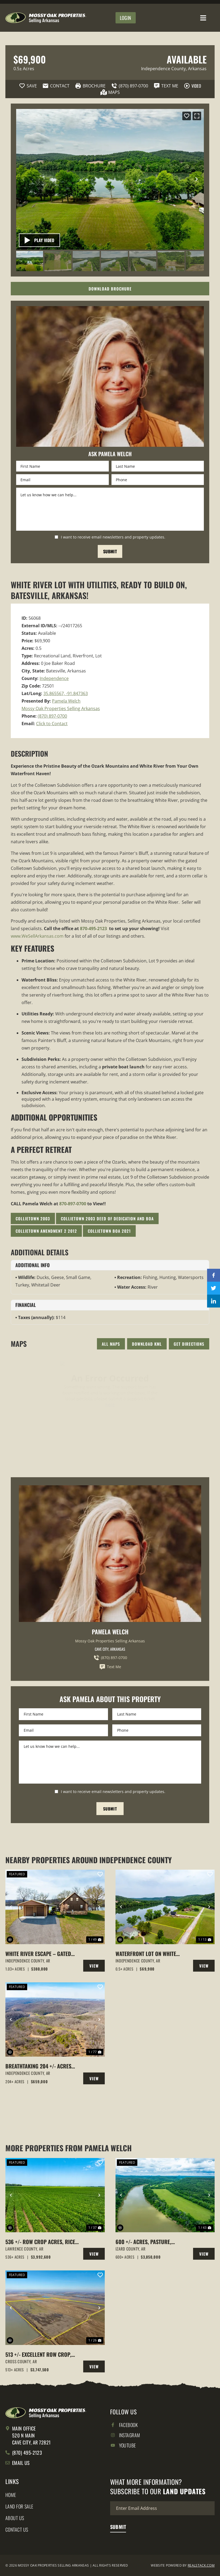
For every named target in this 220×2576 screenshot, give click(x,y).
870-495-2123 (93, 928)
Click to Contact (52, 724)
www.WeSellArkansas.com (37, 936)
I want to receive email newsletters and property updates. (113, 537)
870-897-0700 (72, 1204)
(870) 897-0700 (52, 716)
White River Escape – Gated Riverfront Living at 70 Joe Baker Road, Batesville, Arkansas (38, 1954)
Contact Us (16, 2529)
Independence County (163, 69)
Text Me (110, 1667)
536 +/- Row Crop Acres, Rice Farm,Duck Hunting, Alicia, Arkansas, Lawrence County (40, 2242)
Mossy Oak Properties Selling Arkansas (61, 708)
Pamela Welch (66, 701)
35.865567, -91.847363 (65, 693)
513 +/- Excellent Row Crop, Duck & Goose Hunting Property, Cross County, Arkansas (38, 2354)
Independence (54, 678)
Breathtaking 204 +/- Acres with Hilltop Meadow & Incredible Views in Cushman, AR (41, 2066)
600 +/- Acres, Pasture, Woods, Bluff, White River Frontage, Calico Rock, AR (148, 2242)
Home (10, 2494)
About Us (14, 2517)
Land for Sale (19, 2506)
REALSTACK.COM (201, 2565)
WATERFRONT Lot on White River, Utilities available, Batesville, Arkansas (147, 1954)
